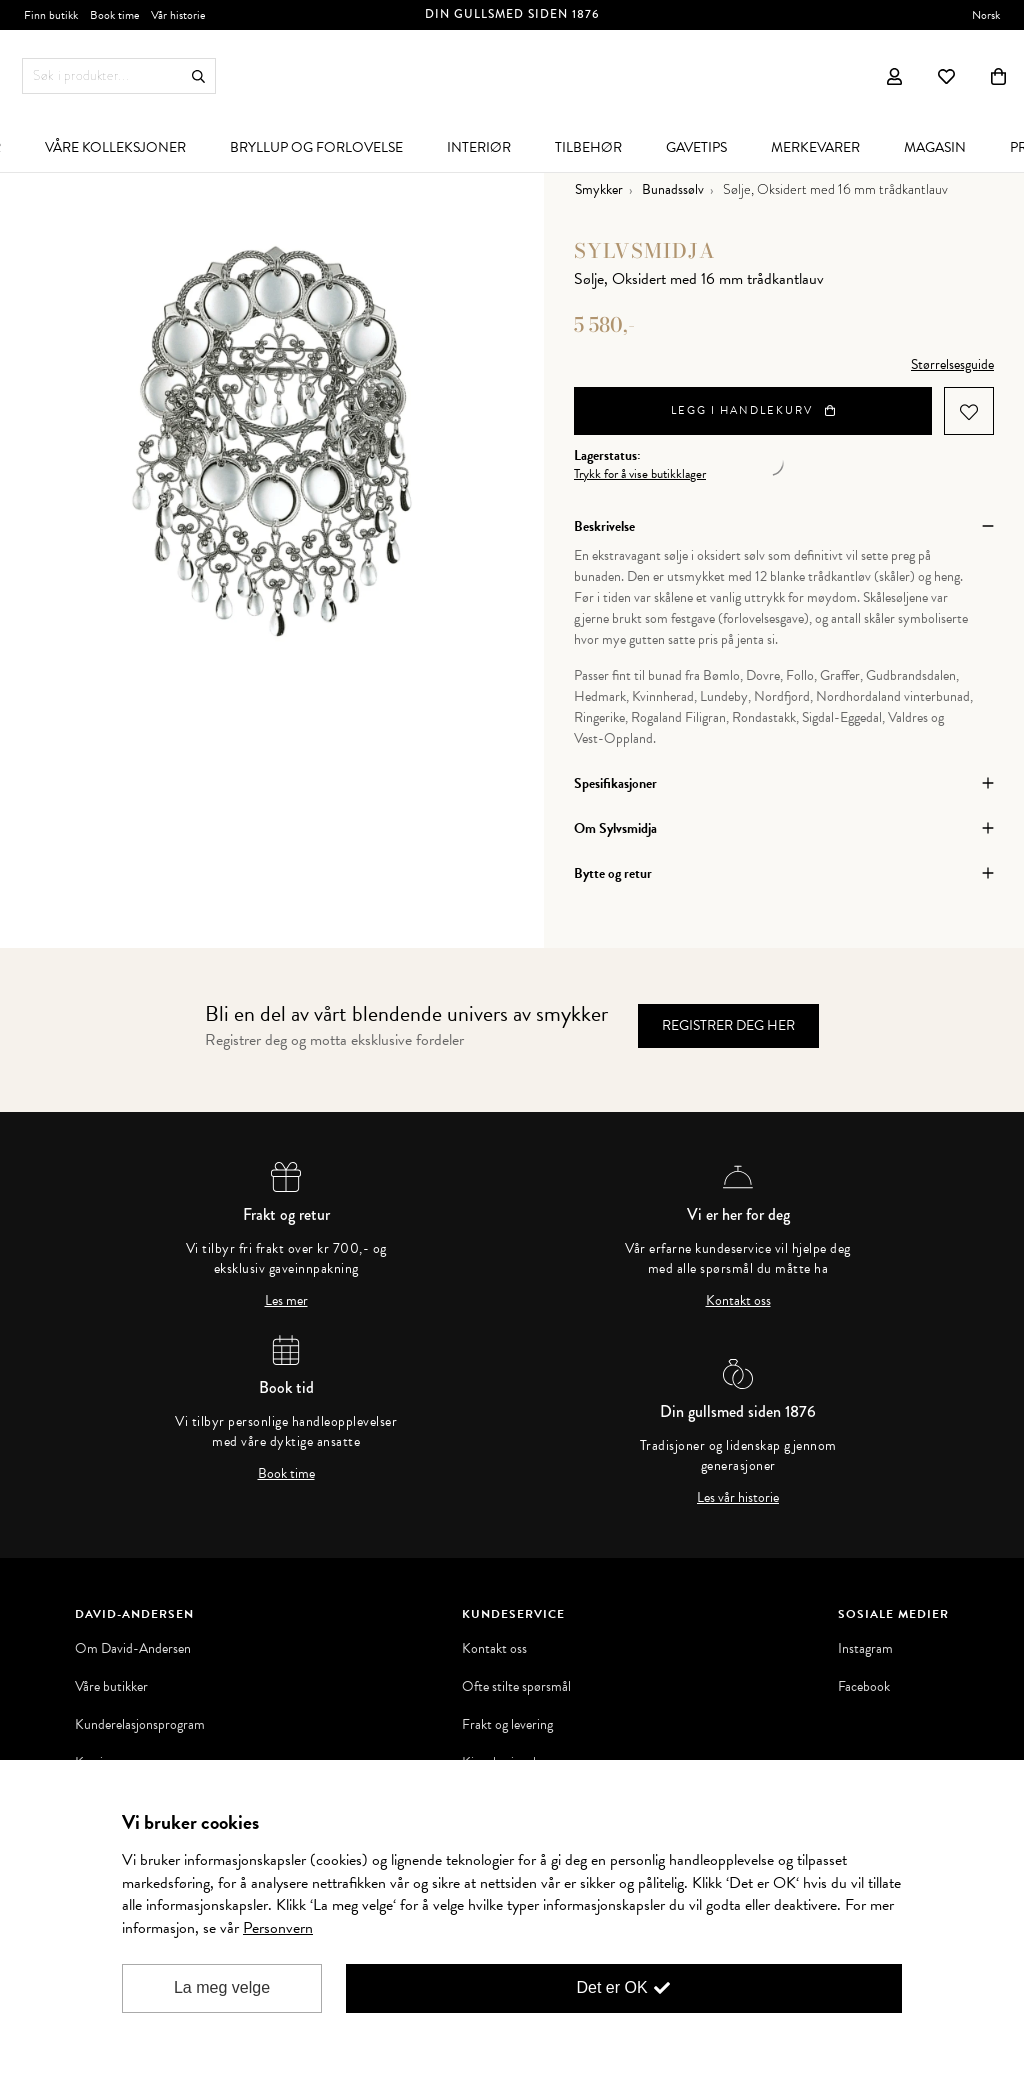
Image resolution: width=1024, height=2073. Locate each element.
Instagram (865, 1649)
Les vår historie (738, 1498)
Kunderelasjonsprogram (140, 1725)
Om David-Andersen (133, 1649)
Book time (286, 1474)
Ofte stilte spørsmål (516, 1687)
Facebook (864, 1687)
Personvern (278, 1928)
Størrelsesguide (952, 364)
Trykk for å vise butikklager (640, 474)
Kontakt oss (738, 1301)
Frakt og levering (507, 1725)
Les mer (286, 1301)
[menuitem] (115, 147)
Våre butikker (111, 1687)
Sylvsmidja (645, 250)
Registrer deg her (728, 1025)
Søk (198, 76)
